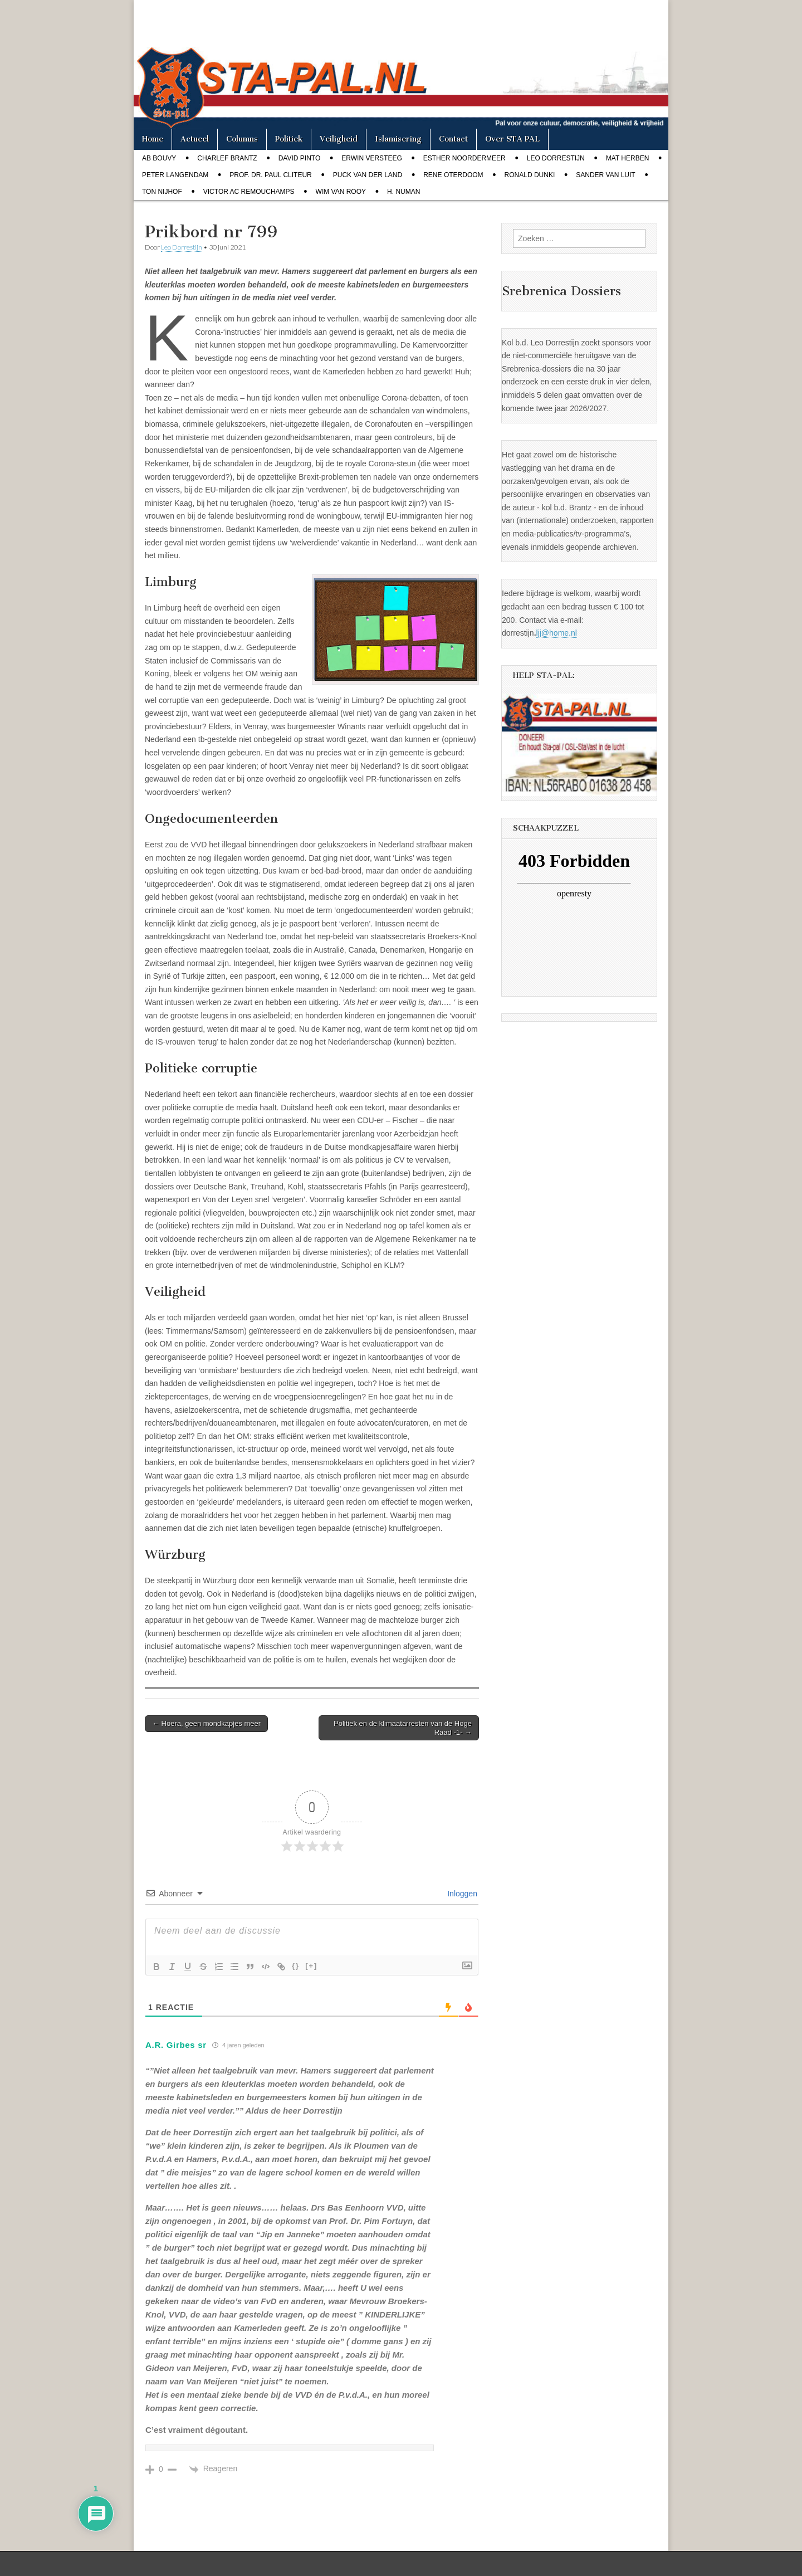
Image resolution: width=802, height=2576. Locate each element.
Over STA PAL (512, 139)
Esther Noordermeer (464, 158)
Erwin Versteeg (371, 158)
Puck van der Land (367, 175)
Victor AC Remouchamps (249, 192)
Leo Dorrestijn (556, 158)
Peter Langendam (175, 175)
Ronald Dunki (530, 175)
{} (296, 1966)
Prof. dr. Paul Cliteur (270, 175)
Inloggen (461, 1893)
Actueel (194, 139)
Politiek (288, 139)
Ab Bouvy (159, 158)
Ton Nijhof (162, 192)
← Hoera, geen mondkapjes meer (206, 1723)
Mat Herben (627, 158)
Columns (242, 139)
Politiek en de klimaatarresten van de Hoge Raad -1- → (403, 1727)
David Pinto (299, 158)
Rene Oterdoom (453, 175)
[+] (311, 1966)
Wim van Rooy (341, 192)
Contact (453, 139)
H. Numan (403, 192)
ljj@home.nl (556, 632)
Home (152, 139)
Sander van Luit (605, 175)
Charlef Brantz (227, 158)
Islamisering (398, 139)
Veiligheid (339, 139)
